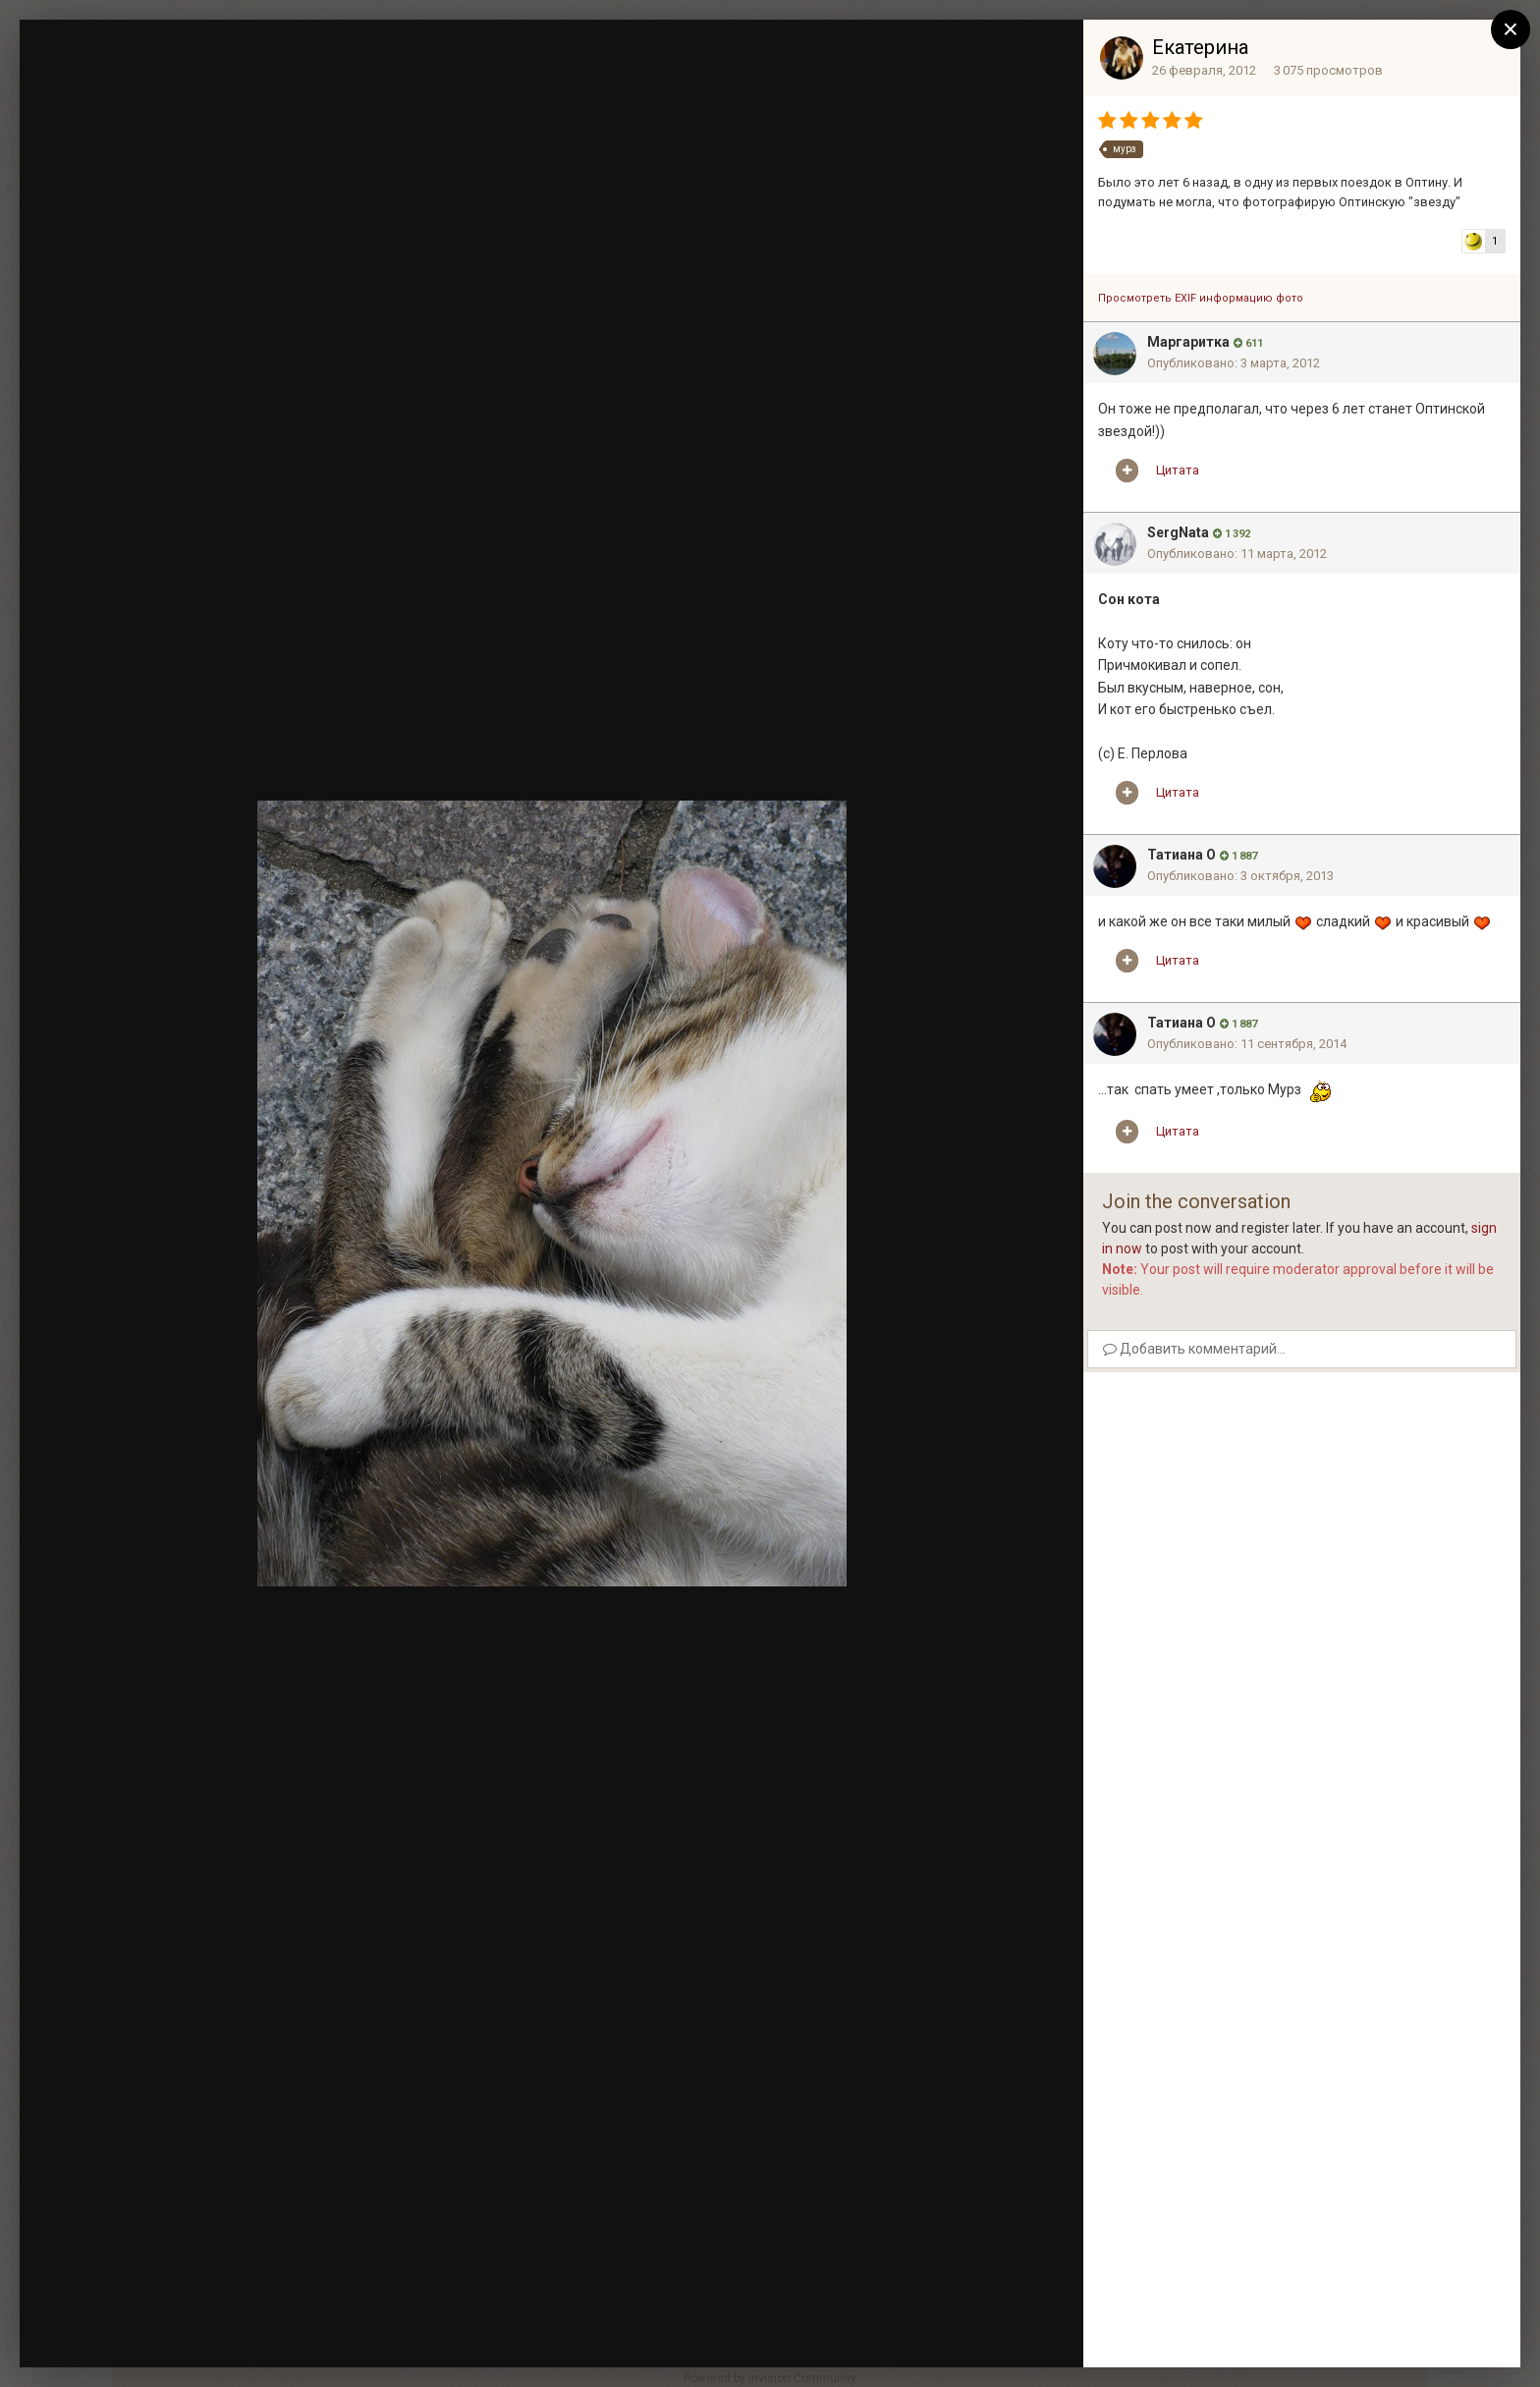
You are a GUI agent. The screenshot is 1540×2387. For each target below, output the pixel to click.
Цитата (1177, 470)
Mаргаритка (1188, 342)
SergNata (1178, 532)
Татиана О (1181, 854)
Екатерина (1200, 47)
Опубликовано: (1233, 363)
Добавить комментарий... (1194, 1349)
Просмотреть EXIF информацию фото (1200, 298)
